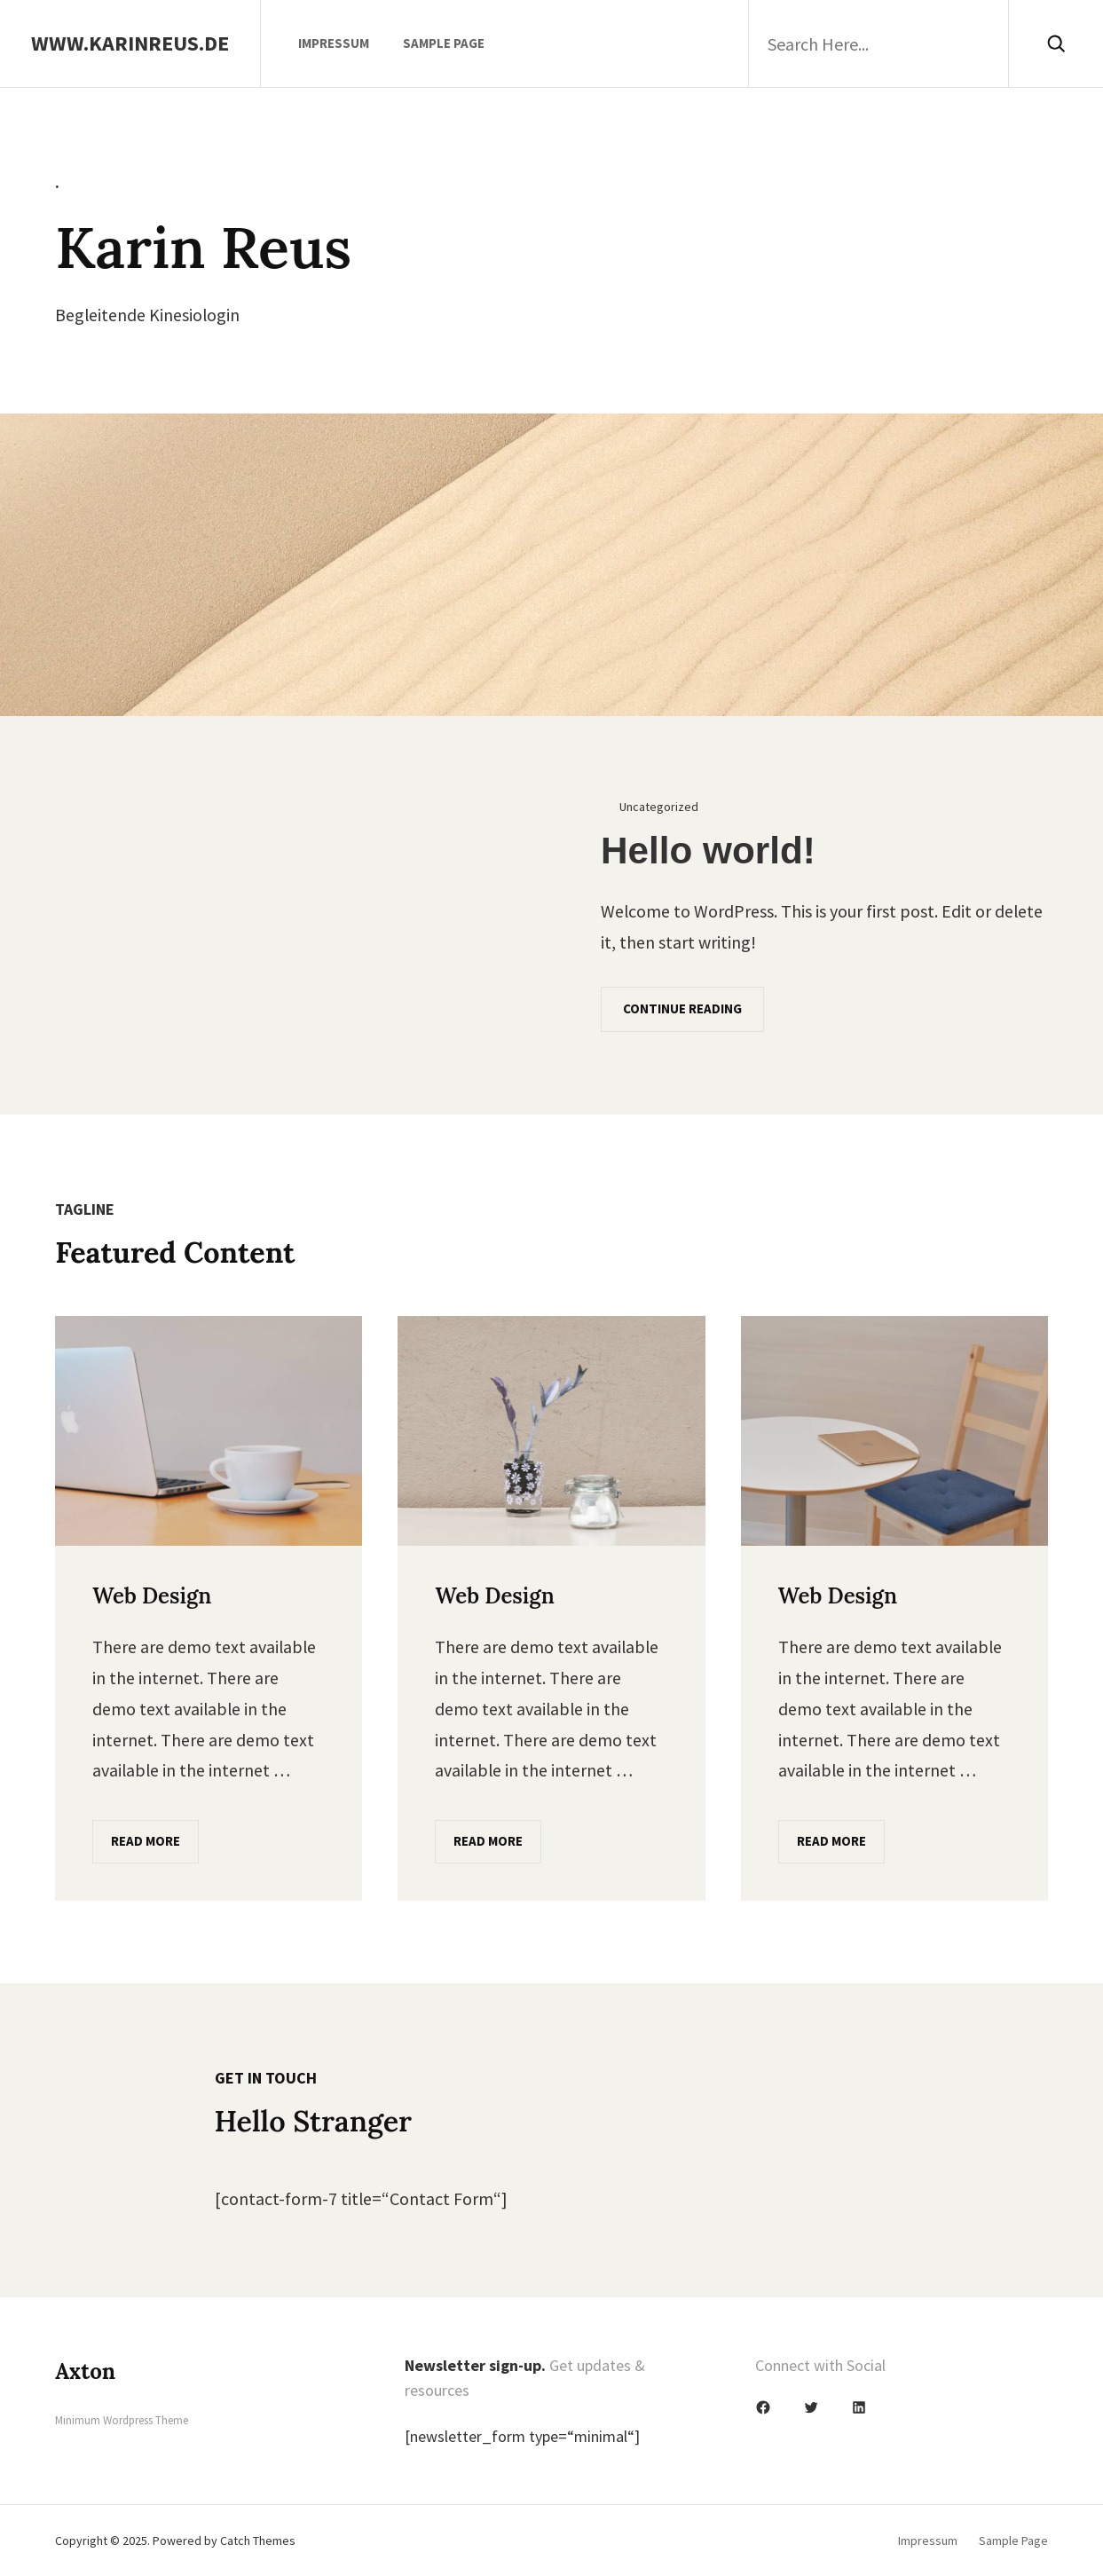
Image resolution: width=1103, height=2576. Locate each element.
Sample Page (444, 43)
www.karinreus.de (130, 43)
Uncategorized (658, 807)
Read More (145, 1840)
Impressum (333, 43)
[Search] (1055, 43)
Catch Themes (257, 2540)
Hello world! (708, 850)
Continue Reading (682, 1008)
